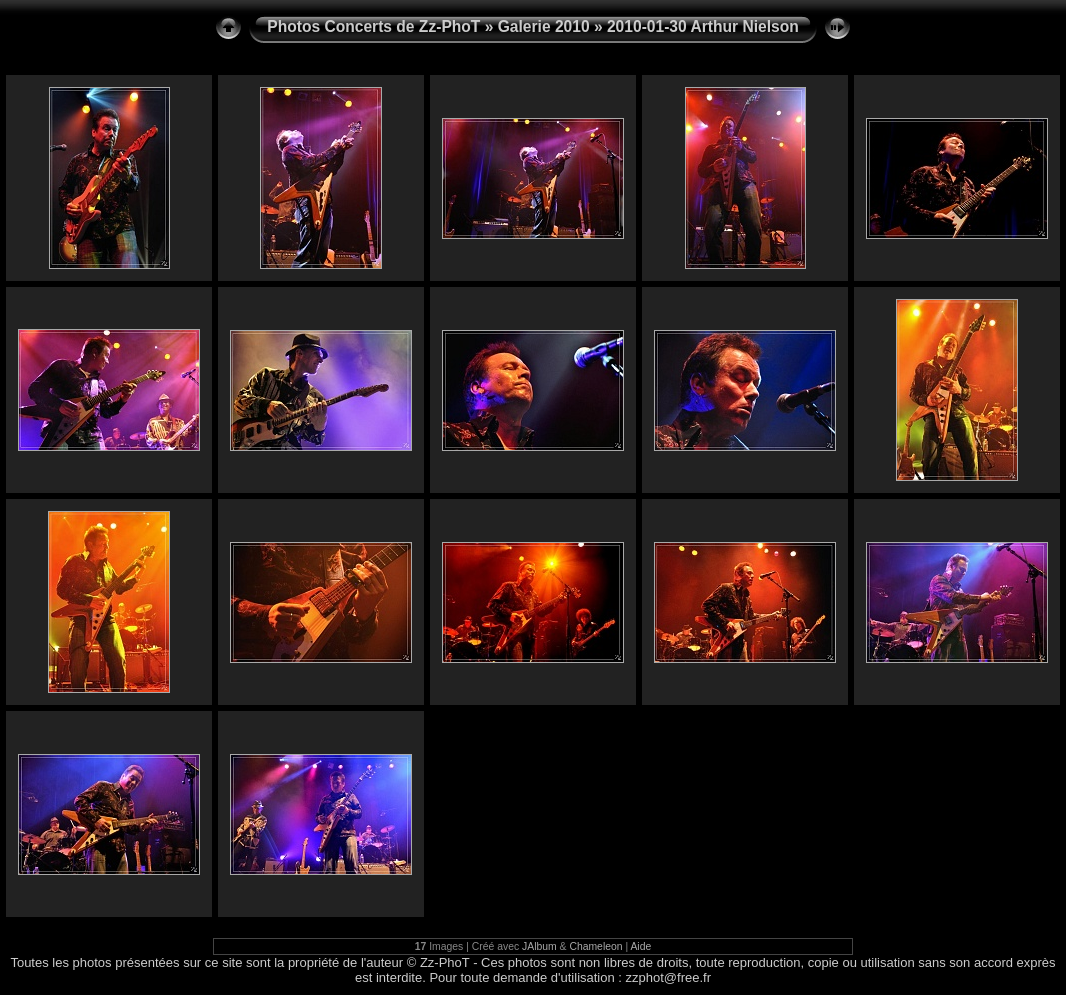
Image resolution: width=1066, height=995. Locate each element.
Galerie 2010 (544, 26)
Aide (640, 946)
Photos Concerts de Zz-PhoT (373, 26)
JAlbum (539, 946)
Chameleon (595, 946)
